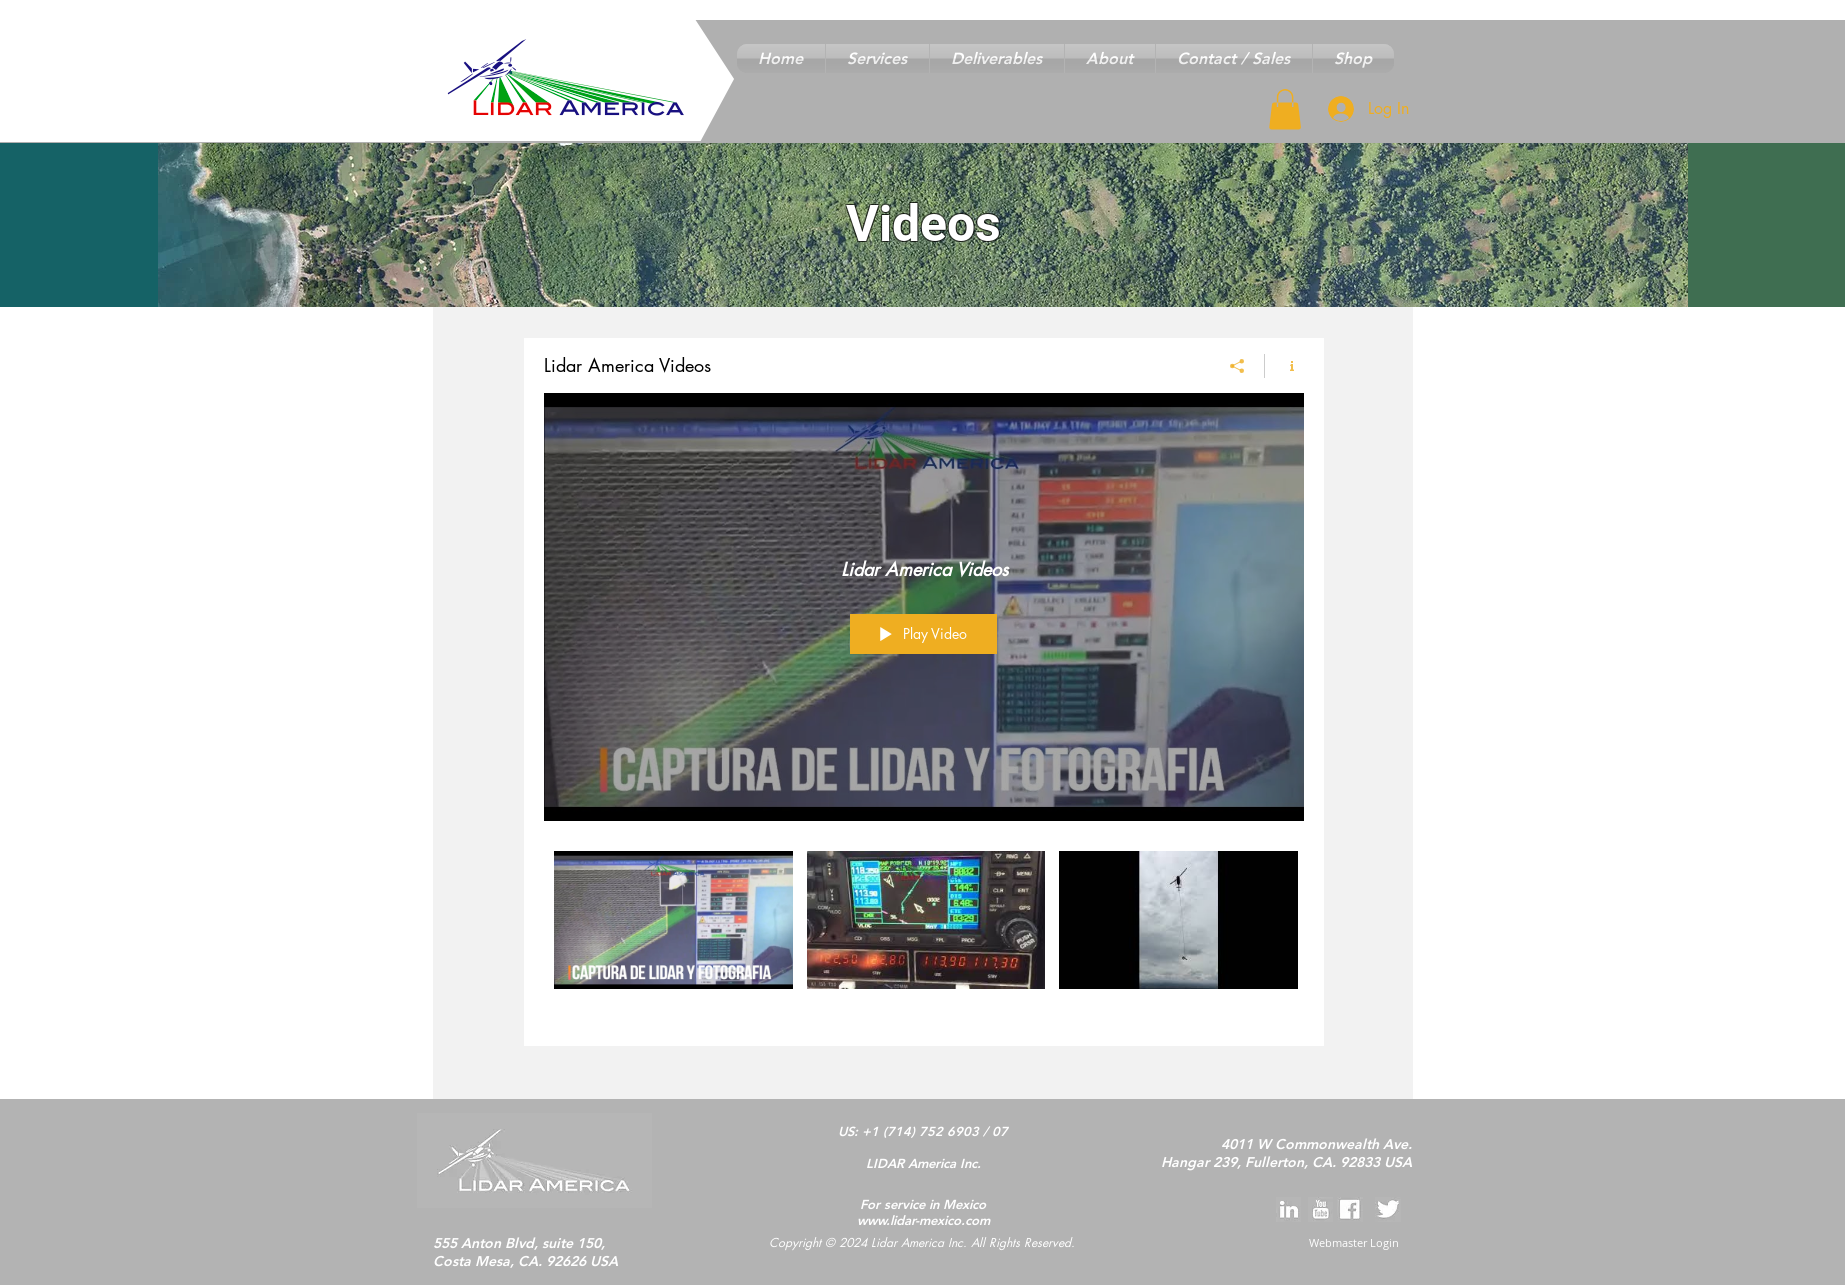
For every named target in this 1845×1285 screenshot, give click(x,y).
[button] (877, 58)
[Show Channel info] (1284, 365)
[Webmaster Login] (1354, 1244)
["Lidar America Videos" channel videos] (924, 933)
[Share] (1237, 365)
